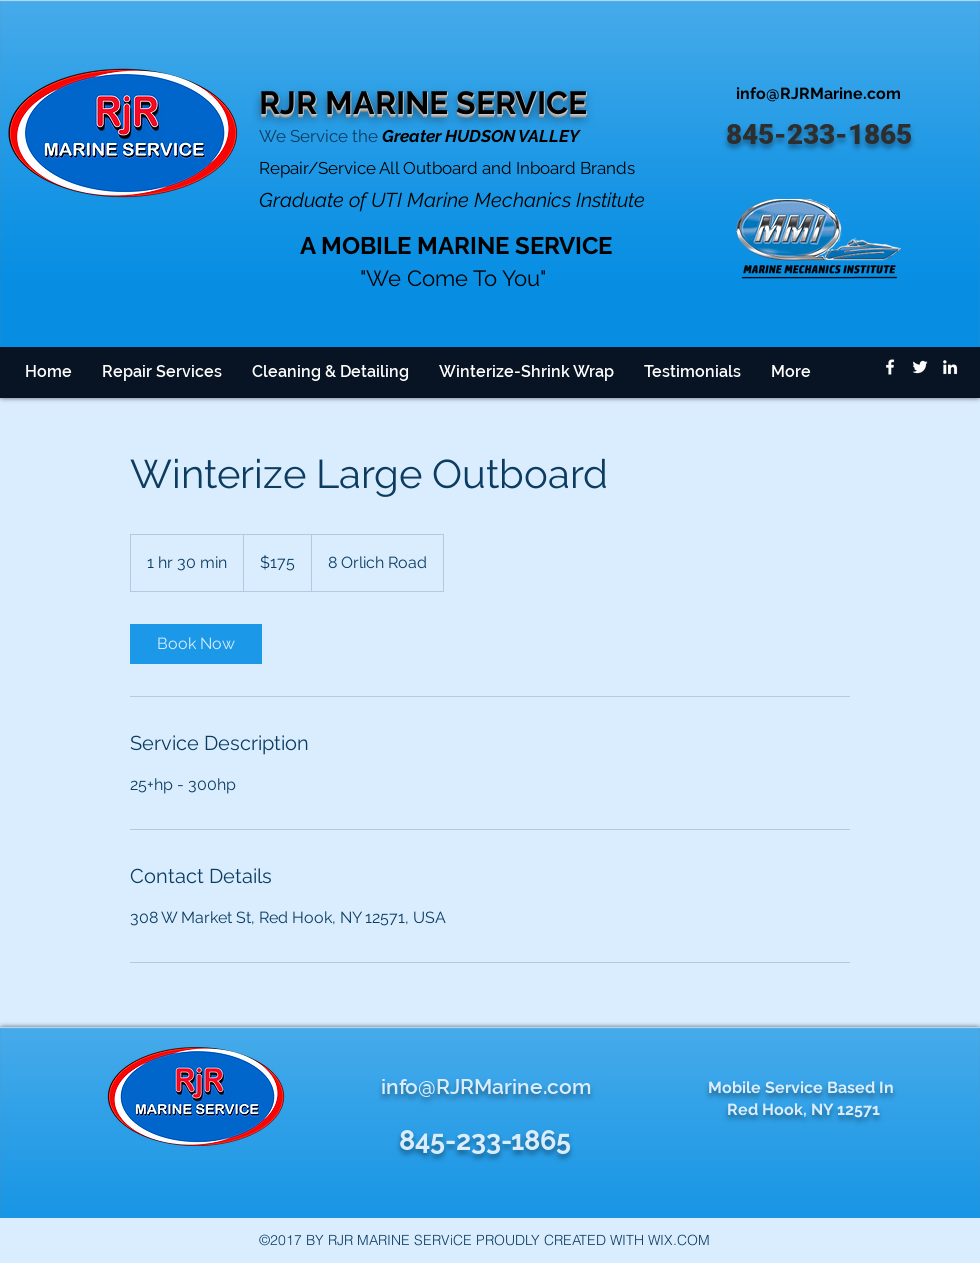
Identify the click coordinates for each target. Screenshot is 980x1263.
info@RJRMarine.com (818, 93)
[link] (196, 644)
